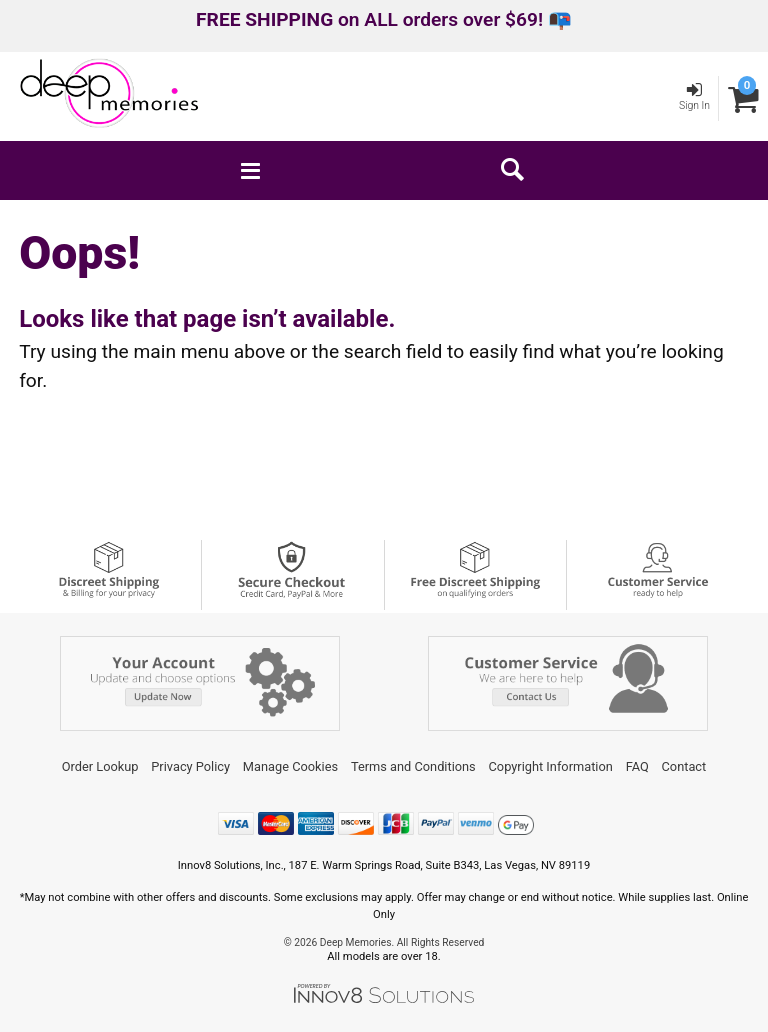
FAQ (637, 766)
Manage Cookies (290, 766)
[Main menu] (250, 170)
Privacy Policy (190, 766)
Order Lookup (100, 766)
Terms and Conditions (413, 766)
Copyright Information (551, 766)
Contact (684, 766)
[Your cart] (743, 98)
